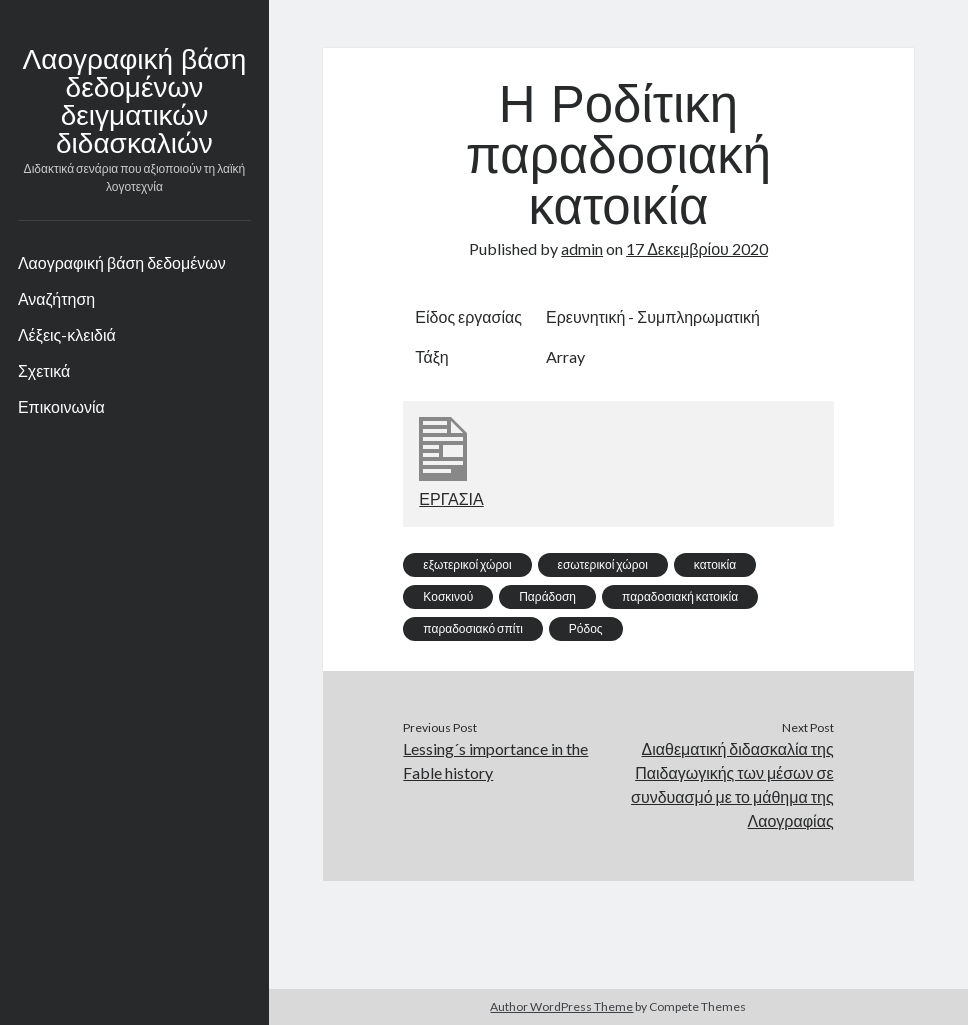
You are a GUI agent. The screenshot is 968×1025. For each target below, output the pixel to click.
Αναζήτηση (56, 298)
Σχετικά (44, 370)
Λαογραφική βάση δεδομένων (122, 262)
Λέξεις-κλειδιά (67, 334)
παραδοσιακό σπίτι (472, 628)
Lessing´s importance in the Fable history (495, 760)
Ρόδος (586, 628)
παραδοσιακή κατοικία (680, 596)
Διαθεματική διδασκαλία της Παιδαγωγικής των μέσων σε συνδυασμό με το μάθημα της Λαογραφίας (732, 784)
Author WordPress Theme (561, 1006)
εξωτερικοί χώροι (467, 564)
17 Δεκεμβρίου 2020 (697, 248)
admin (582, 248)
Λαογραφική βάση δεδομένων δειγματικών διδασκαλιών (135, 104)
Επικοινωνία (61, 406)
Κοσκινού (448, 596)
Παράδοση (547, 596)
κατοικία (715, 564)
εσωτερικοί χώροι (603, 564)
